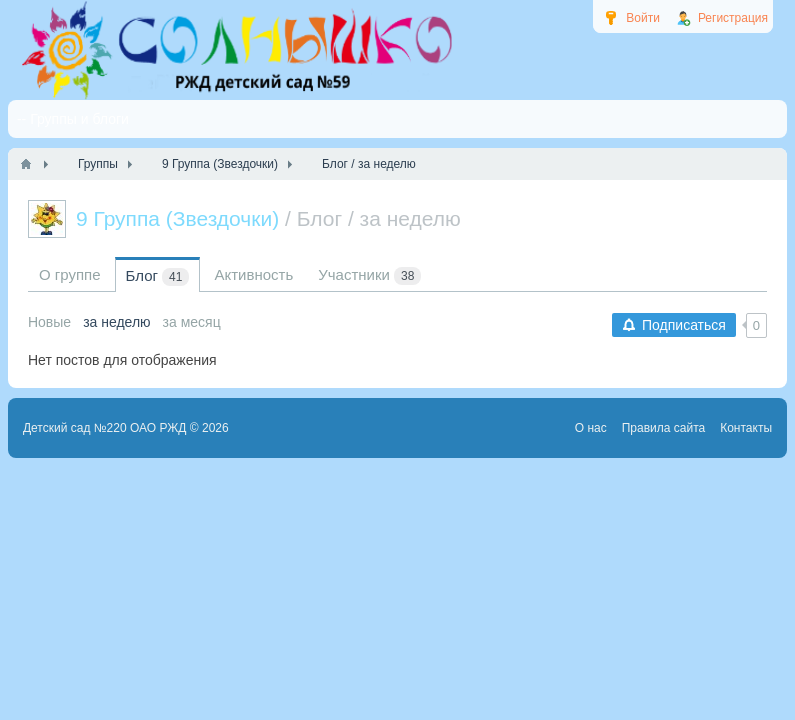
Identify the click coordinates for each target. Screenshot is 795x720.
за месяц (192, 322)
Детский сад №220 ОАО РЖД (105, 428)
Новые (49, 322)
